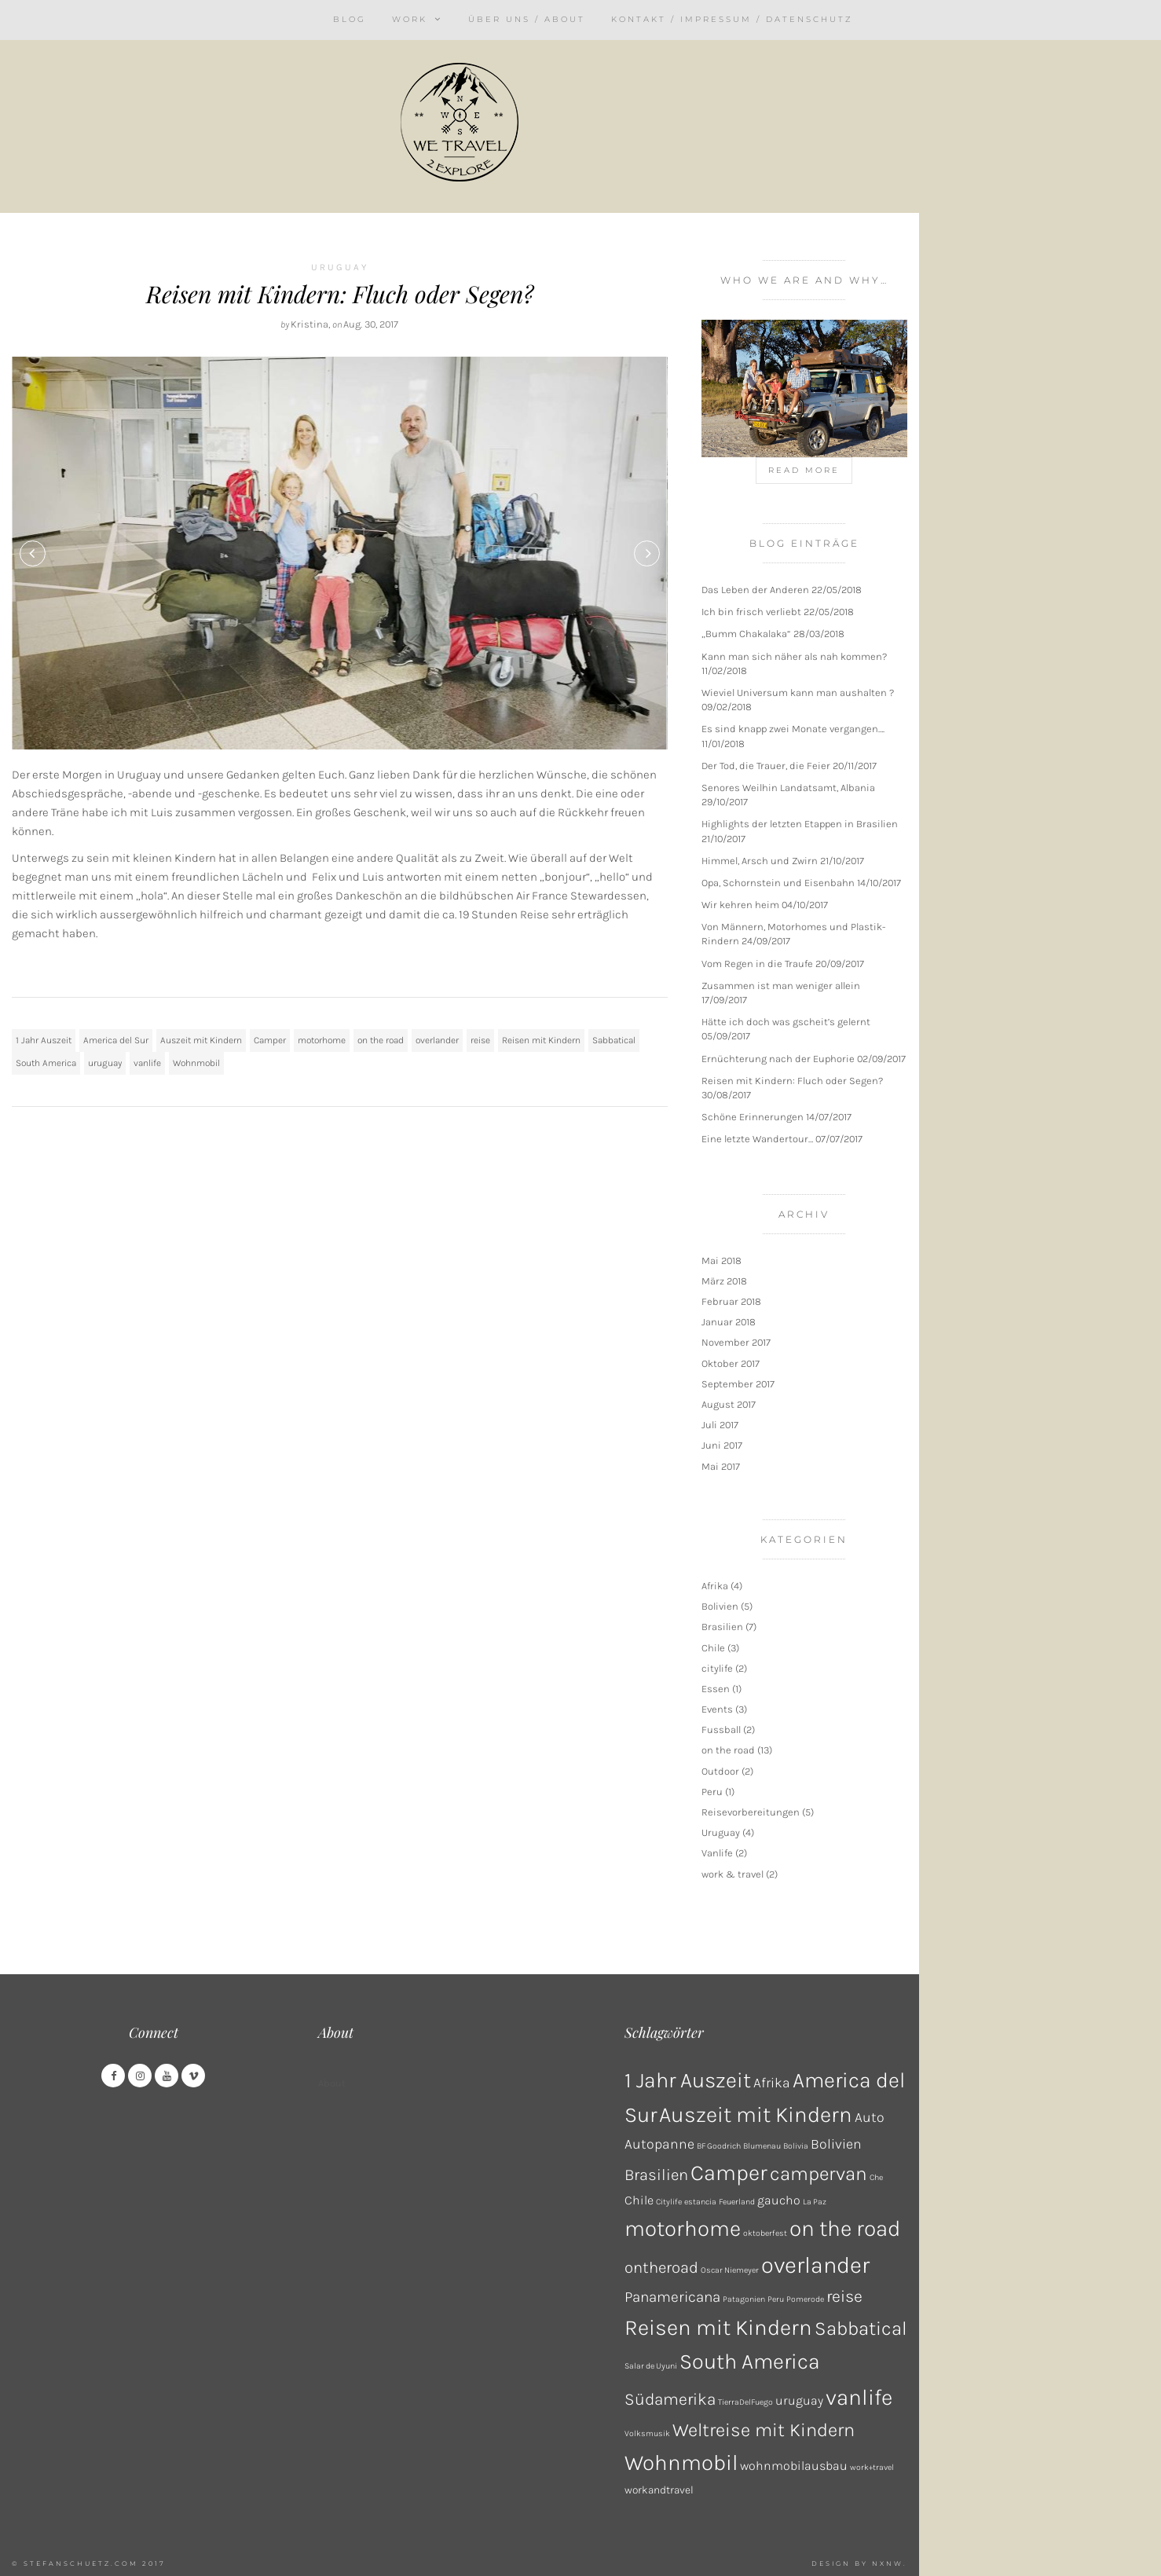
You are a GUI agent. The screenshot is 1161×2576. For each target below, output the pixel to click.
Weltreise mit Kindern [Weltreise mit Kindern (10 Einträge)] (763, 2430)
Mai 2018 (721, 1260)
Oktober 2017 (730, 1363)
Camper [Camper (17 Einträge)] (728, 2173)
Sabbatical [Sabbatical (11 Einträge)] (861, 2328)
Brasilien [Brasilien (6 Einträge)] (656, 2174)
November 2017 (736, 1342)
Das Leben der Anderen (755, 589)
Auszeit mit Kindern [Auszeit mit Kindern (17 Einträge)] (755, 2114)
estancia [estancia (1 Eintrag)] (700, 2202)
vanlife (147, 1062)
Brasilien (722, 1626)
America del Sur (115, 1040)
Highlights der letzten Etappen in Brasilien (799, 824)
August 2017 (728, 1404)
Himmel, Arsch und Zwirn (759, 861)
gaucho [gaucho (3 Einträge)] (778, 2200)
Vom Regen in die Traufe (757, 963)
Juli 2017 (719, 1425)
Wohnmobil (196, 1062)
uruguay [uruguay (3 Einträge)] (799, 2400)
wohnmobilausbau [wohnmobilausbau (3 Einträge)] (794, 2465)
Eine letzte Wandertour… (757, 1139)
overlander (437, 1040)
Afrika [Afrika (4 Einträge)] (771, 2082)
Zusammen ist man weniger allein (780, 985)
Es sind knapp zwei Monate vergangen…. (792, 729)
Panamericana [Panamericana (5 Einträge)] (672, 2297)
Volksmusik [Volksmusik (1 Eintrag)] (647, 2433)
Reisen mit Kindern (541, 1040)
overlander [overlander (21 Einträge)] (815, 2265)
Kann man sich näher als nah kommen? (794, 656)
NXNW (887, 2563)
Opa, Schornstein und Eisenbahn (778, 883)
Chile (713, 1648)
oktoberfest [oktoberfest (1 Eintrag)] (765, 2233)
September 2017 (738, 1384)
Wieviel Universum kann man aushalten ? (797, 692)
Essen (715, 1689)
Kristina (309, 324)
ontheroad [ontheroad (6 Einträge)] (661, 2267)
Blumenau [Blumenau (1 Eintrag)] (762, 2146)
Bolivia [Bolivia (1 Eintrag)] (795, 2146)
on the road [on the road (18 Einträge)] (844, 2228)
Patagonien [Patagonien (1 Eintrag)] (744, 2299)
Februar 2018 (731, 1301)
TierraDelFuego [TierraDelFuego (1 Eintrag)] (745, 2402)
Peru (712, 1791)
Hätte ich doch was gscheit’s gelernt (785, 1022)
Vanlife (717, 1853)
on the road (380, 1040)
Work (409, 19)
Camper (270, 1040)
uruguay (105, 1062)
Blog (349, 19)
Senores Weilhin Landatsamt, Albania (788, 787)
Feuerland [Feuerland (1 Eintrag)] (737, 2202)
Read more (804, 470)
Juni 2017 (721, 1445)
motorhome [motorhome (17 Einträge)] (682, 2228)
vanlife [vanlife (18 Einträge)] (859, 2397)
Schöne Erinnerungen (752, 1117)
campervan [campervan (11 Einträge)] (818, 2173)
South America (46, 1062)
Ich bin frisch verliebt (751, 611)
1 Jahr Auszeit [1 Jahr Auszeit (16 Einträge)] (687, 2080)
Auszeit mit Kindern (201, 1040)
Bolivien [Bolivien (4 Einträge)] (836, 2144)
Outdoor (720, 1771)
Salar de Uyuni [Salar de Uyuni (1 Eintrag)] (650, 2366)
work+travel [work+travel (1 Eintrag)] (872, 2467)
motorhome (322, 1040)
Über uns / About (526, 19)
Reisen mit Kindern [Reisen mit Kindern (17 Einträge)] (718, 2327)
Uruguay (339, 267)
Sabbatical (613, 1040)
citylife (717, 1668)
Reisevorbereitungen (750, 1812)
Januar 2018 (728, 1322)
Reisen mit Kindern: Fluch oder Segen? (339, 294)
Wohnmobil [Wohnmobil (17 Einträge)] (681, 2462)
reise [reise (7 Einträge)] (844, 2296)
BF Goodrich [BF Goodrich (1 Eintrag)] (719, 2146)
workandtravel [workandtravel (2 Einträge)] (659, 2490)
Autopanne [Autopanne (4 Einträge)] (659, 2144)
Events (717, 1709)
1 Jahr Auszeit (43, 1040)
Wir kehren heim (740, 905)
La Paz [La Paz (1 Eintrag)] (814, 2202)
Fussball (721, 1729)
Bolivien (719, 1606)
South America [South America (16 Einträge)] (749, 2361)
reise (480, 1040)
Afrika (714, 1586)
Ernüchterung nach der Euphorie (778, 1058)
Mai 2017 (720, 1466)
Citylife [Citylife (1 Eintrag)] (669, 2202)
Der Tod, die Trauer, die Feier (765, 765)
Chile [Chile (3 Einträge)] (639, 2200)
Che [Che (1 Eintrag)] (876, 2177)
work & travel (732, 1874)
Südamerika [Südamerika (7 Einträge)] (670, 2399)
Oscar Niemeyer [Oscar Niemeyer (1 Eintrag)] (730, 2270)
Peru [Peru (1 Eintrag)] (775, 2299)
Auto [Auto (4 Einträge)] (869, 2117)
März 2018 (724, 1281)
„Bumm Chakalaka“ (746, 633)
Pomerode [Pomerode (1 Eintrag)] (805, 2299)
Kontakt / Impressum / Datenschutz (731, 19)
